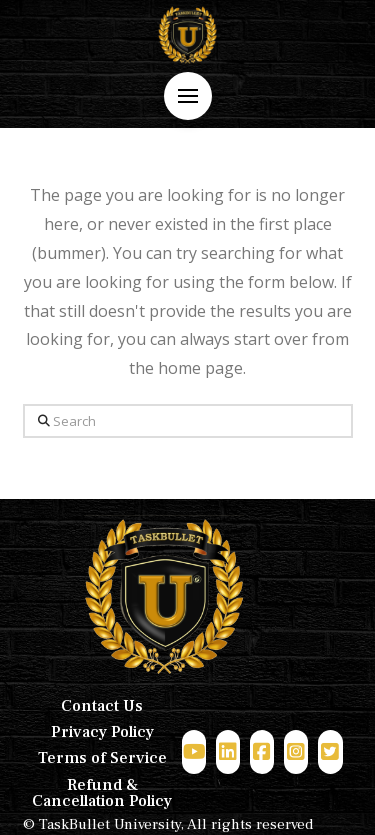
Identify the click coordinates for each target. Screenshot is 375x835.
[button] (188, 96)
